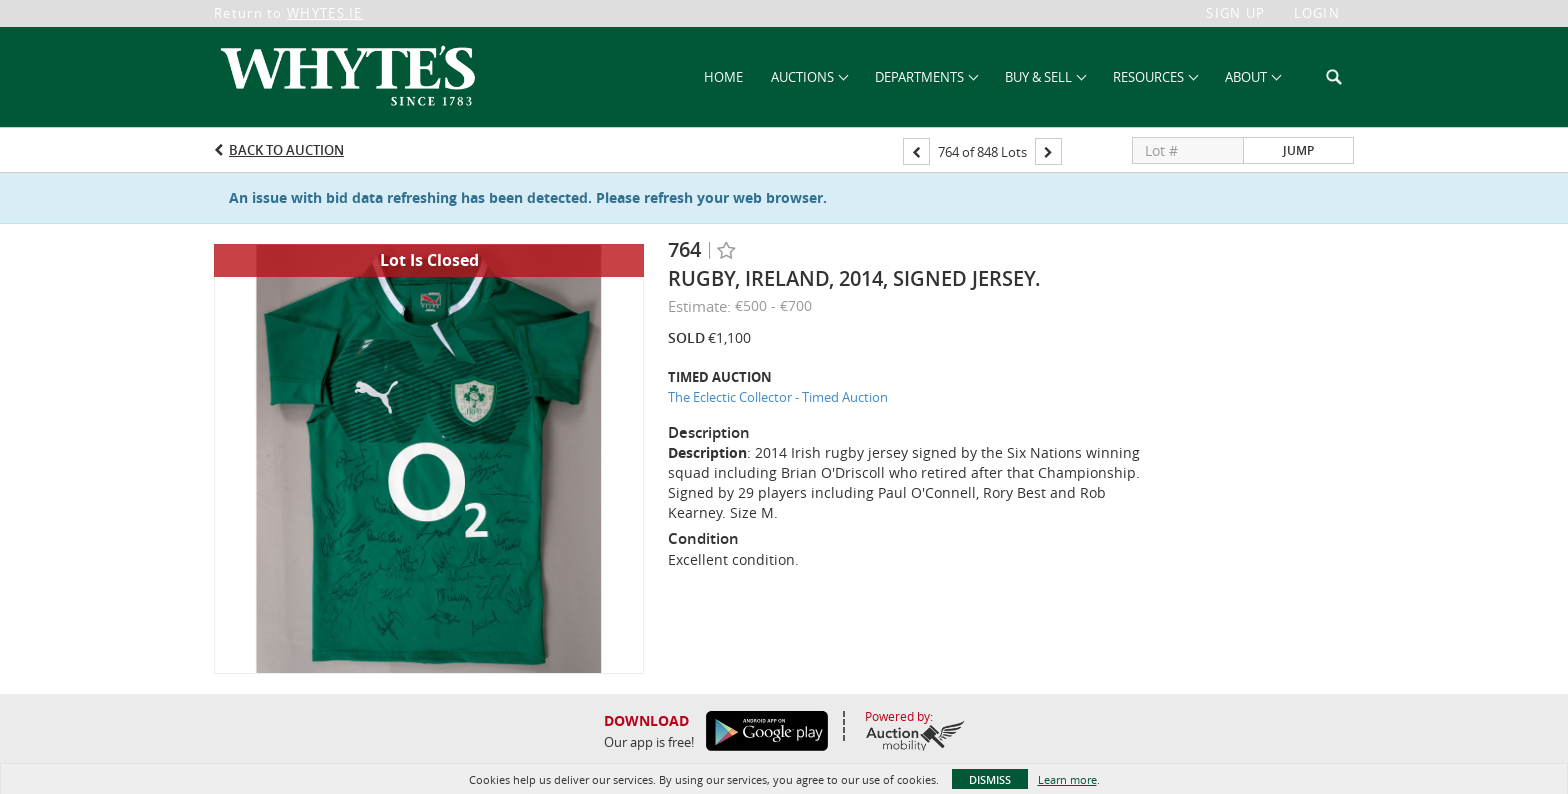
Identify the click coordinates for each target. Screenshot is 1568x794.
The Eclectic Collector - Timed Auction (778, 397)
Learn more (1067, 779)
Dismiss (990, 779)
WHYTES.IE (325, 13)
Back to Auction (286, 150)
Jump (1298, 150)
